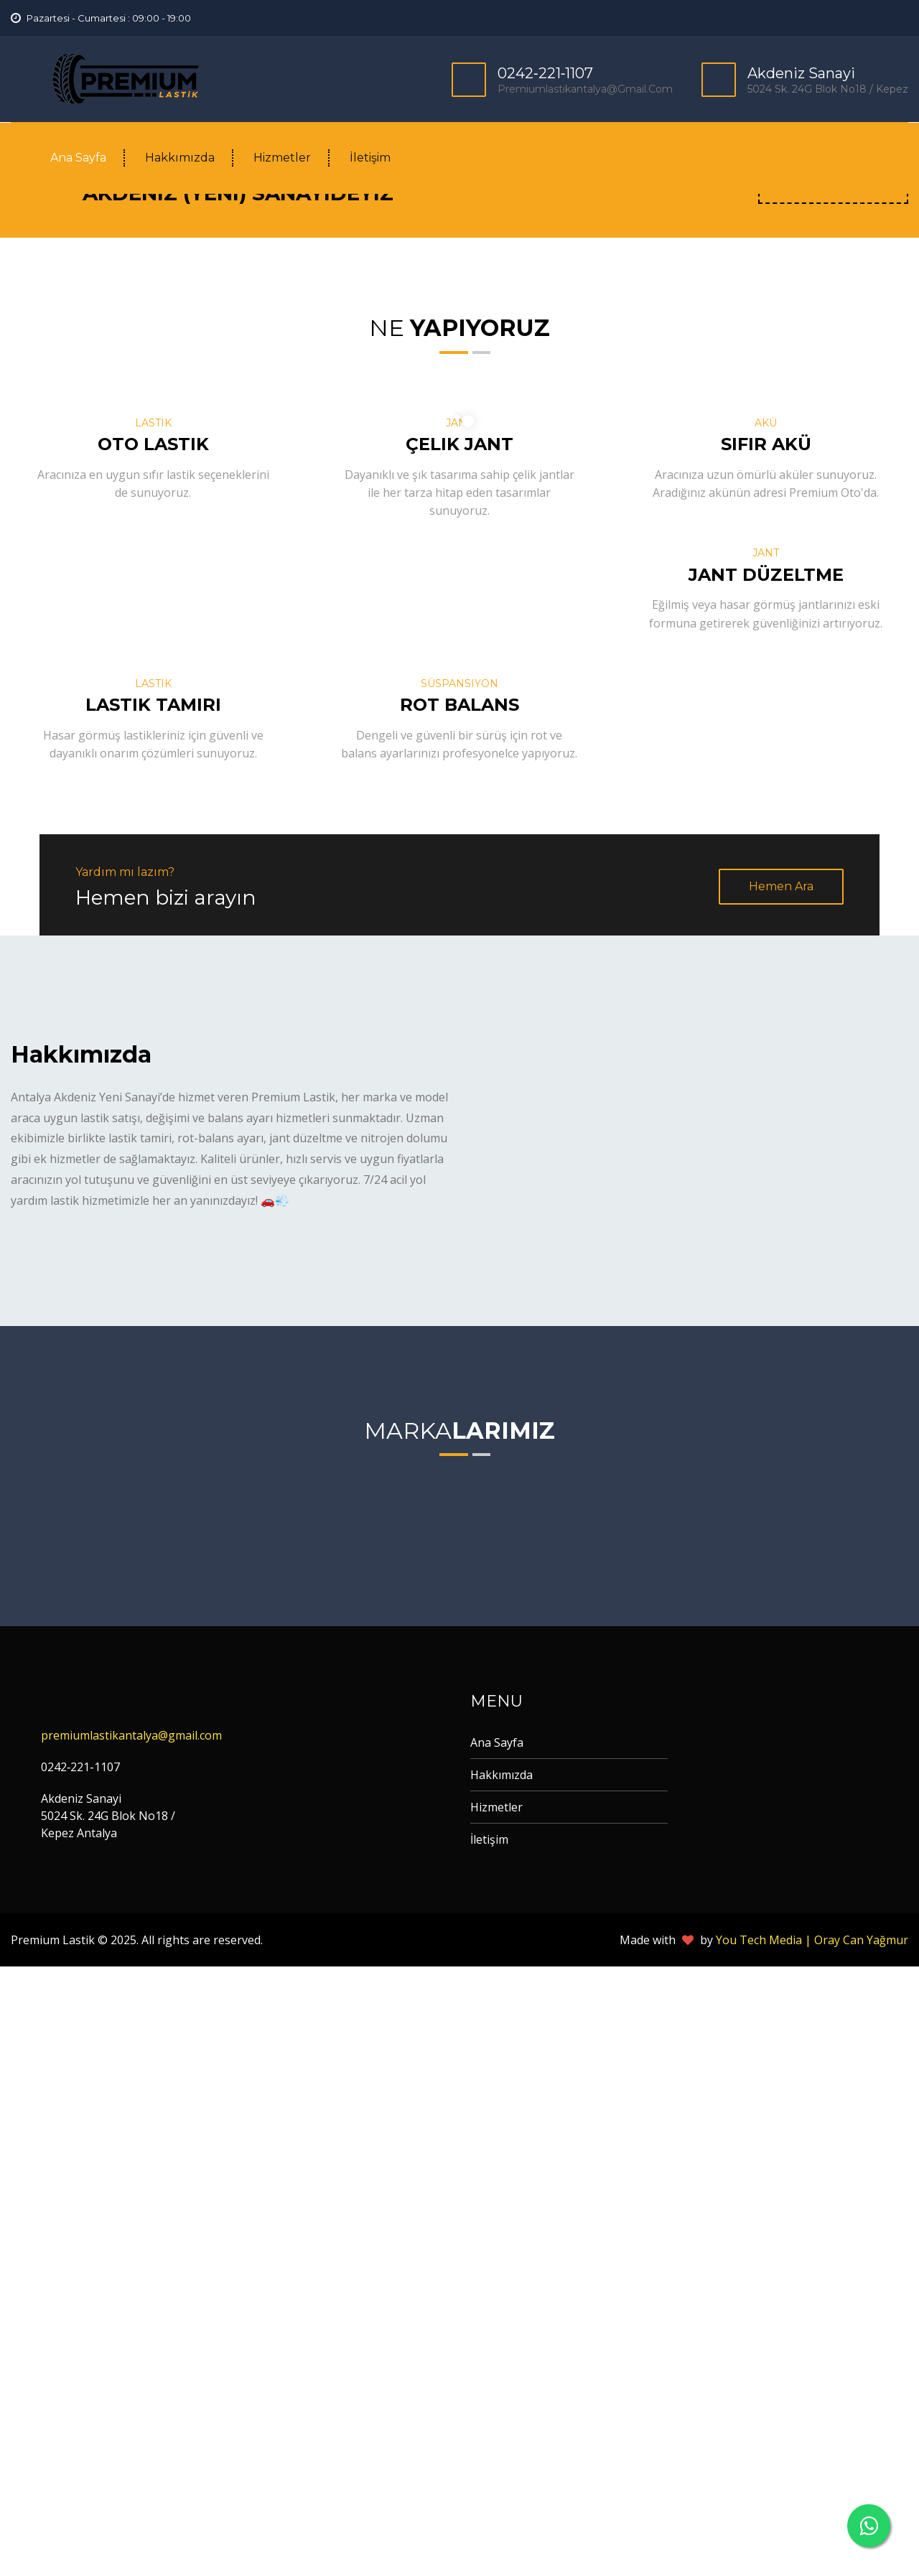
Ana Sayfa (78, 157)
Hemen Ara (781, 1496)
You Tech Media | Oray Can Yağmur (812, 2549)
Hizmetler (282, 157)
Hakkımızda (180, 157)
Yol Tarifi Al (833, 789)
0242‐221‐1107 (545, 73)
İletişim (370, 157)
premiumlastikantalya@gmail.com (585, 89)
